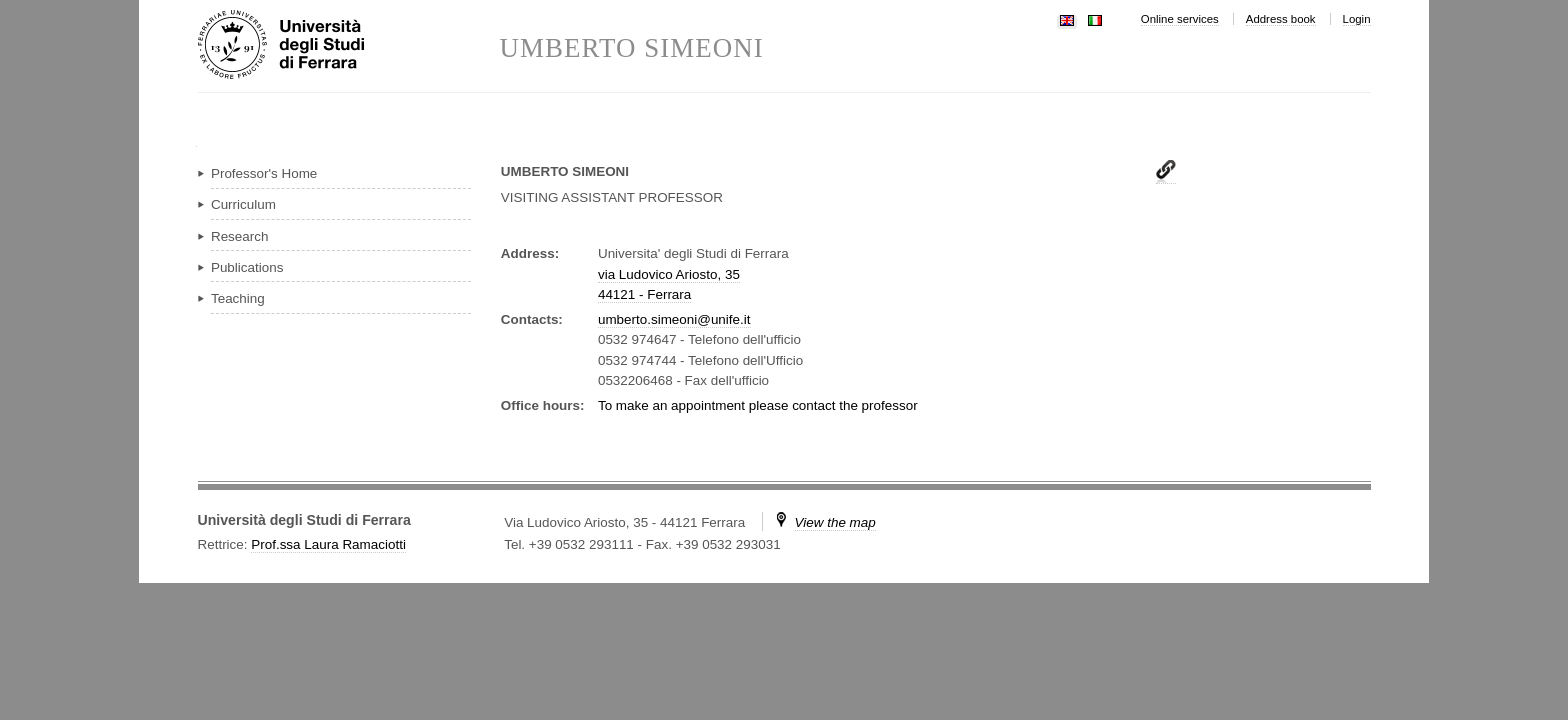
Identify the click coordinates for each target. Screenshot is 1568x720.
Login (1357, 19)
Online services (1180, 19)
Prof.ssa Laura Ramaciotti (328, 544)
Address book (1281, 19)
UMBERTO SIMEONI (632, 48)
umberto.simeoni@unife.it (674, 319)
